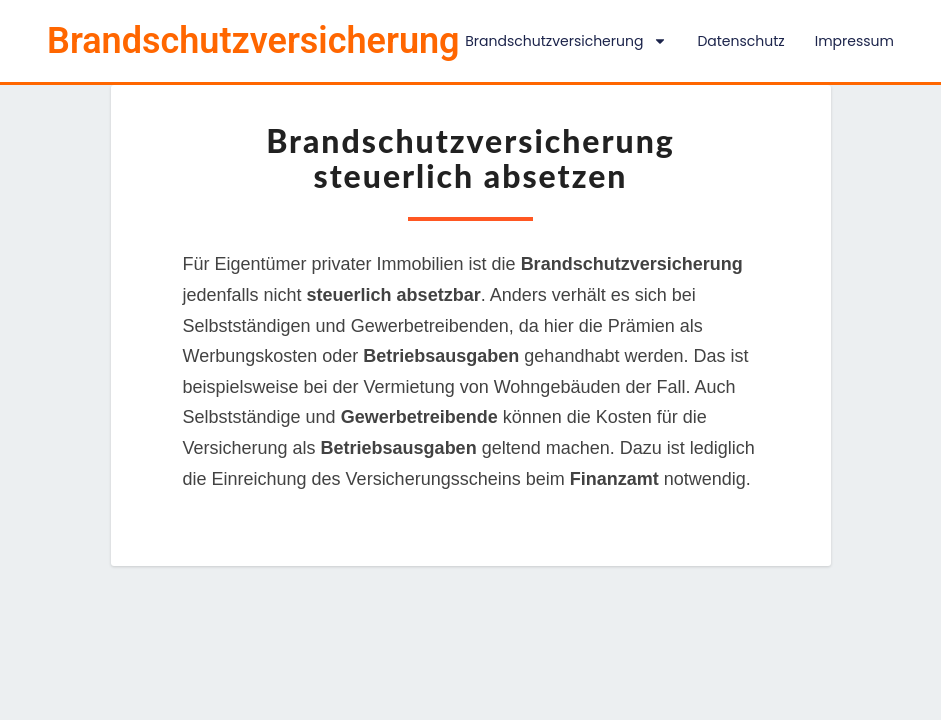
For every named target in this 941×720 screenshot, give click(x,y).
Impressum (854, 41)
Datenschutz (740, 41)
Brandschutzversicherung (566, 41)
